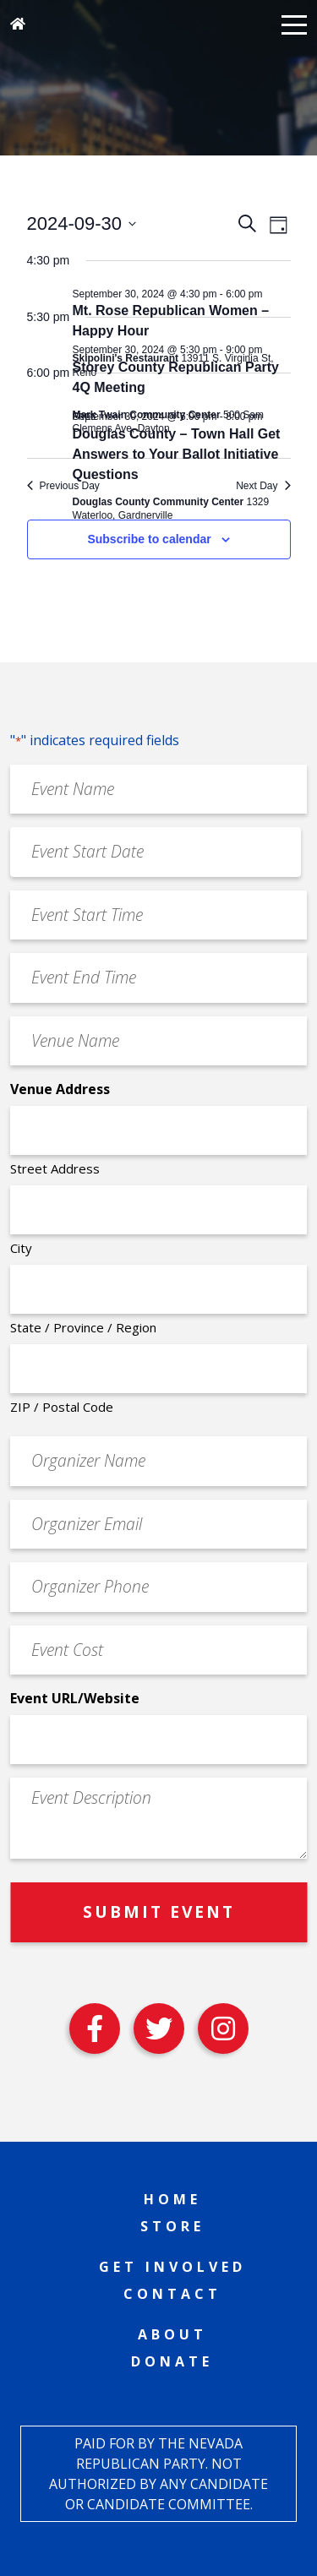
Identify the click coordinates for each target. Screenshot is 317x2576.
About (172, 2334)
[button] (294, 23)
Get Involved (172, 2266)
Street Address (55, 1168)
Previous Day (63, 486)
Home (172, 2199)
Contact (172, 2294)
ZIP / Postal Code (61, 1406)
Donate (172, 2361)
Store (172, 2226)
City (21, 1247)
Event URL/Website (74, 1698)
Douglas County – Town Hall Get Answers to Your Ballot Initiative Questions (177, 454)
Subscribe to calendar (148, 539)
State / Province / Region (83, 1327)
